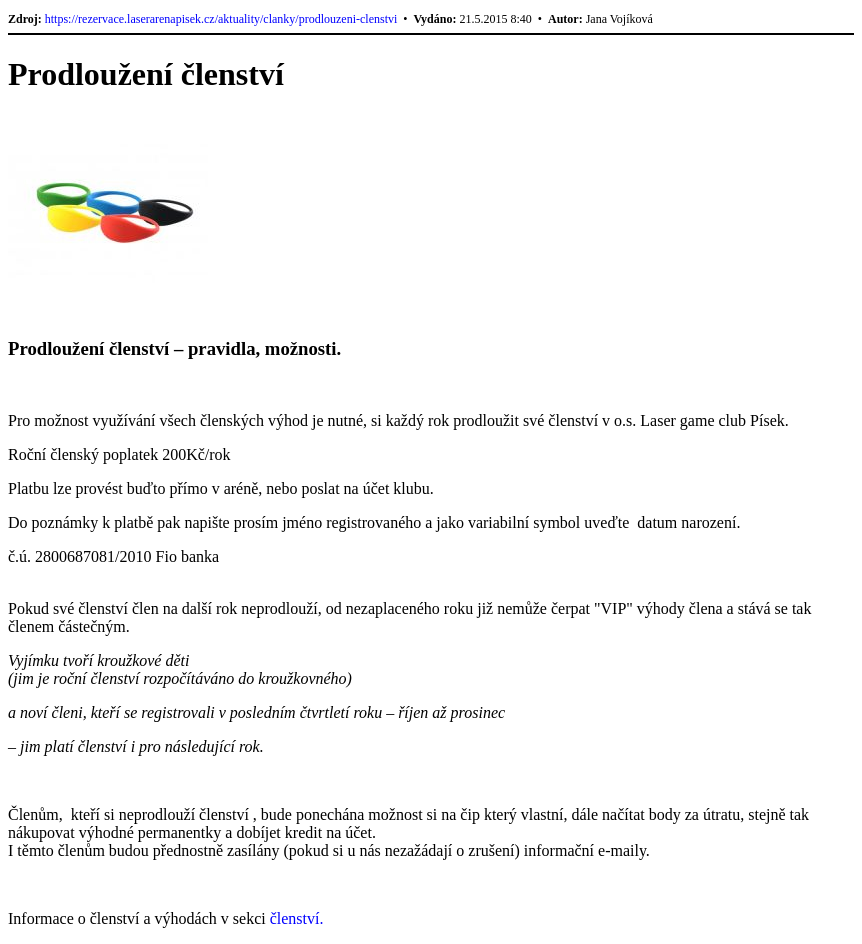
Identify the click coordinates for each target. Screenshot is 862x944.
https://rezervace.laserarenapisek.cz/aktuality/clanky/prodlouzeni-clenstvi (221, 19)
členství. (297, 918)
